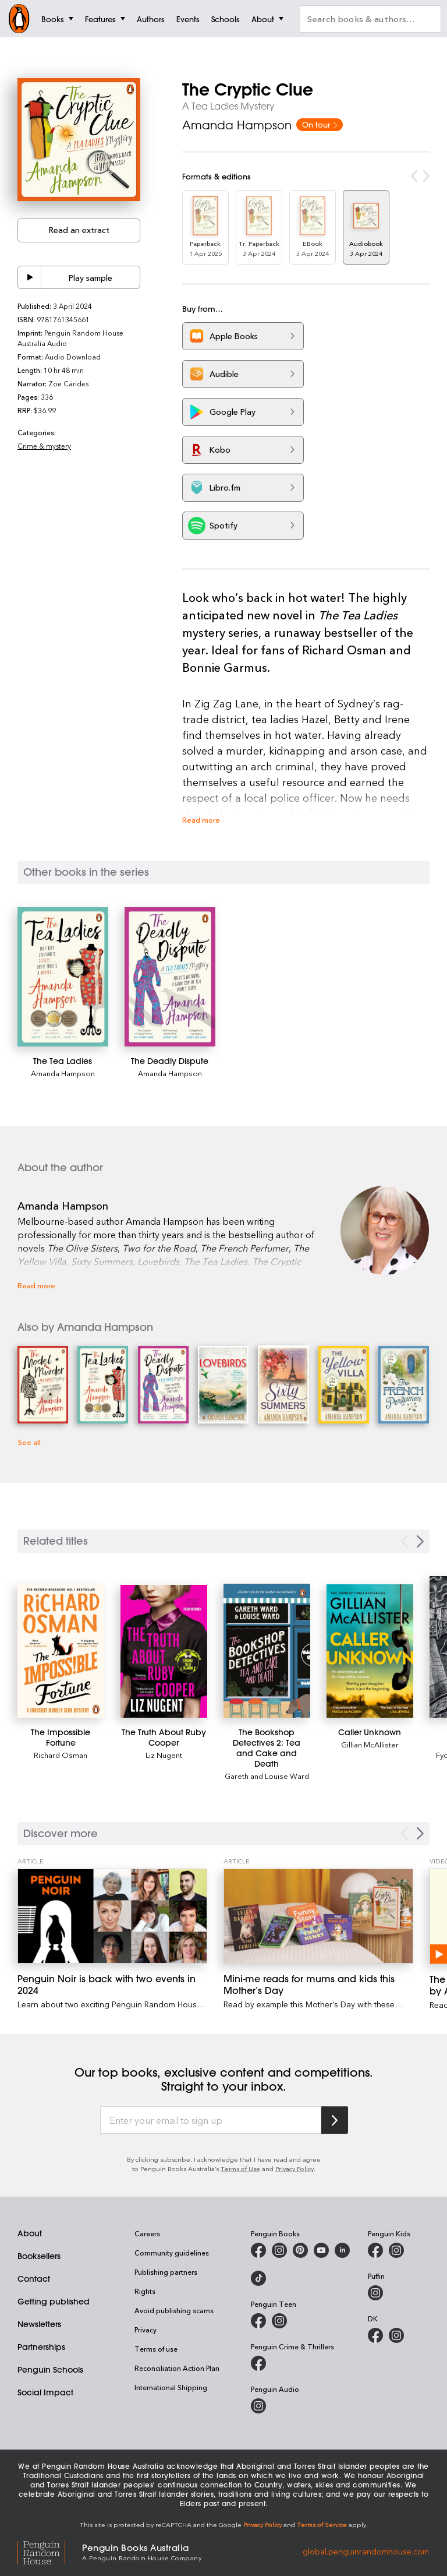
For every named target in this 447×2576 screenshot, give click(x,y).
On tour (319, 124)
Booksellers (39, 2256)
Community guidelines (171, 2252)
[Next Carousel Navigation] (420, 1833)
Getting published (53, 2301)
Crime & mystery (44, 446)
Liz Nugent (164, 1754)
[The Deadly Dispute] (170, 976)
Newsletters (39, 2324)
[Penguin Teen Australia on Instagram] (279, 2320)
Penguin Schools (50, 2369)
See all (29, 1441)
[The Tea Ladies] (62, 976)
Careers (147, 2233)
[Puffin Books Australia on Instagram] (375, 2292)
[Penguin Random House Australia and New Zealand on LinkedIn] (342, 2250)
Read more (201, 819)
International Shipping (170, 2387)
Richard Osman (60, 1754)
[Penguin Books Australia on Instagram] (279, 2250)
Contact (33, 2279)
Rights (144, 2291)
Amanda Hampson (237, 125)
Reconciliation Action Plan (176, 2368)
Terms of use (156, 2349)
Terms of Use (240, 2168)
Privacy (145, 2329)
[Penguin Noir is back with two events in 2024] (112, 1916)
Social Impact (45, 2392)
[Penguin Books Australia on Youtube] (321, 2250)
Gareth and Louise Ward (267, 1775)
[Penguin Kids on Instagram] (396, 2250)
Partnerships (41, 2347)
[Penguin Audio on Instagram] (258, 2405)
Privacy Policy (294, 2168)
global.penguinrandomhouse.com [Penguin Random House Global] (366, 2551)
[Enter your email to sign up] (210, 2120)
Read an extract (79, 230)
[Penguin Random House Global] (49, 2551)
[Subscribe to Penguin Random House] (334, 2120)
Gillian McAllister (370, 1744)
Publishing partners (165, 2272)
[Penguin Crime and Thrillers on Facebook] (258, 2363)
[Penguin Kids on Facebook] (375, 2250)
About (29, 2233)
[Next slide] (420, 1541)
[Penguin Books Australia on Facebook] (258, 2250)
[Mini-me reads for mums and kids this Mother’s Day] (318, 1916)
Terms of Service (322, 2524)
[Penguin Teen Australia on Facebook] (258, 2320)
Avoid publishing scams (174, 2310)
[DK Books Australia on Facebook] (375, 2335)
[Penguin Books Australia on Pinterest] (300, 2250)
